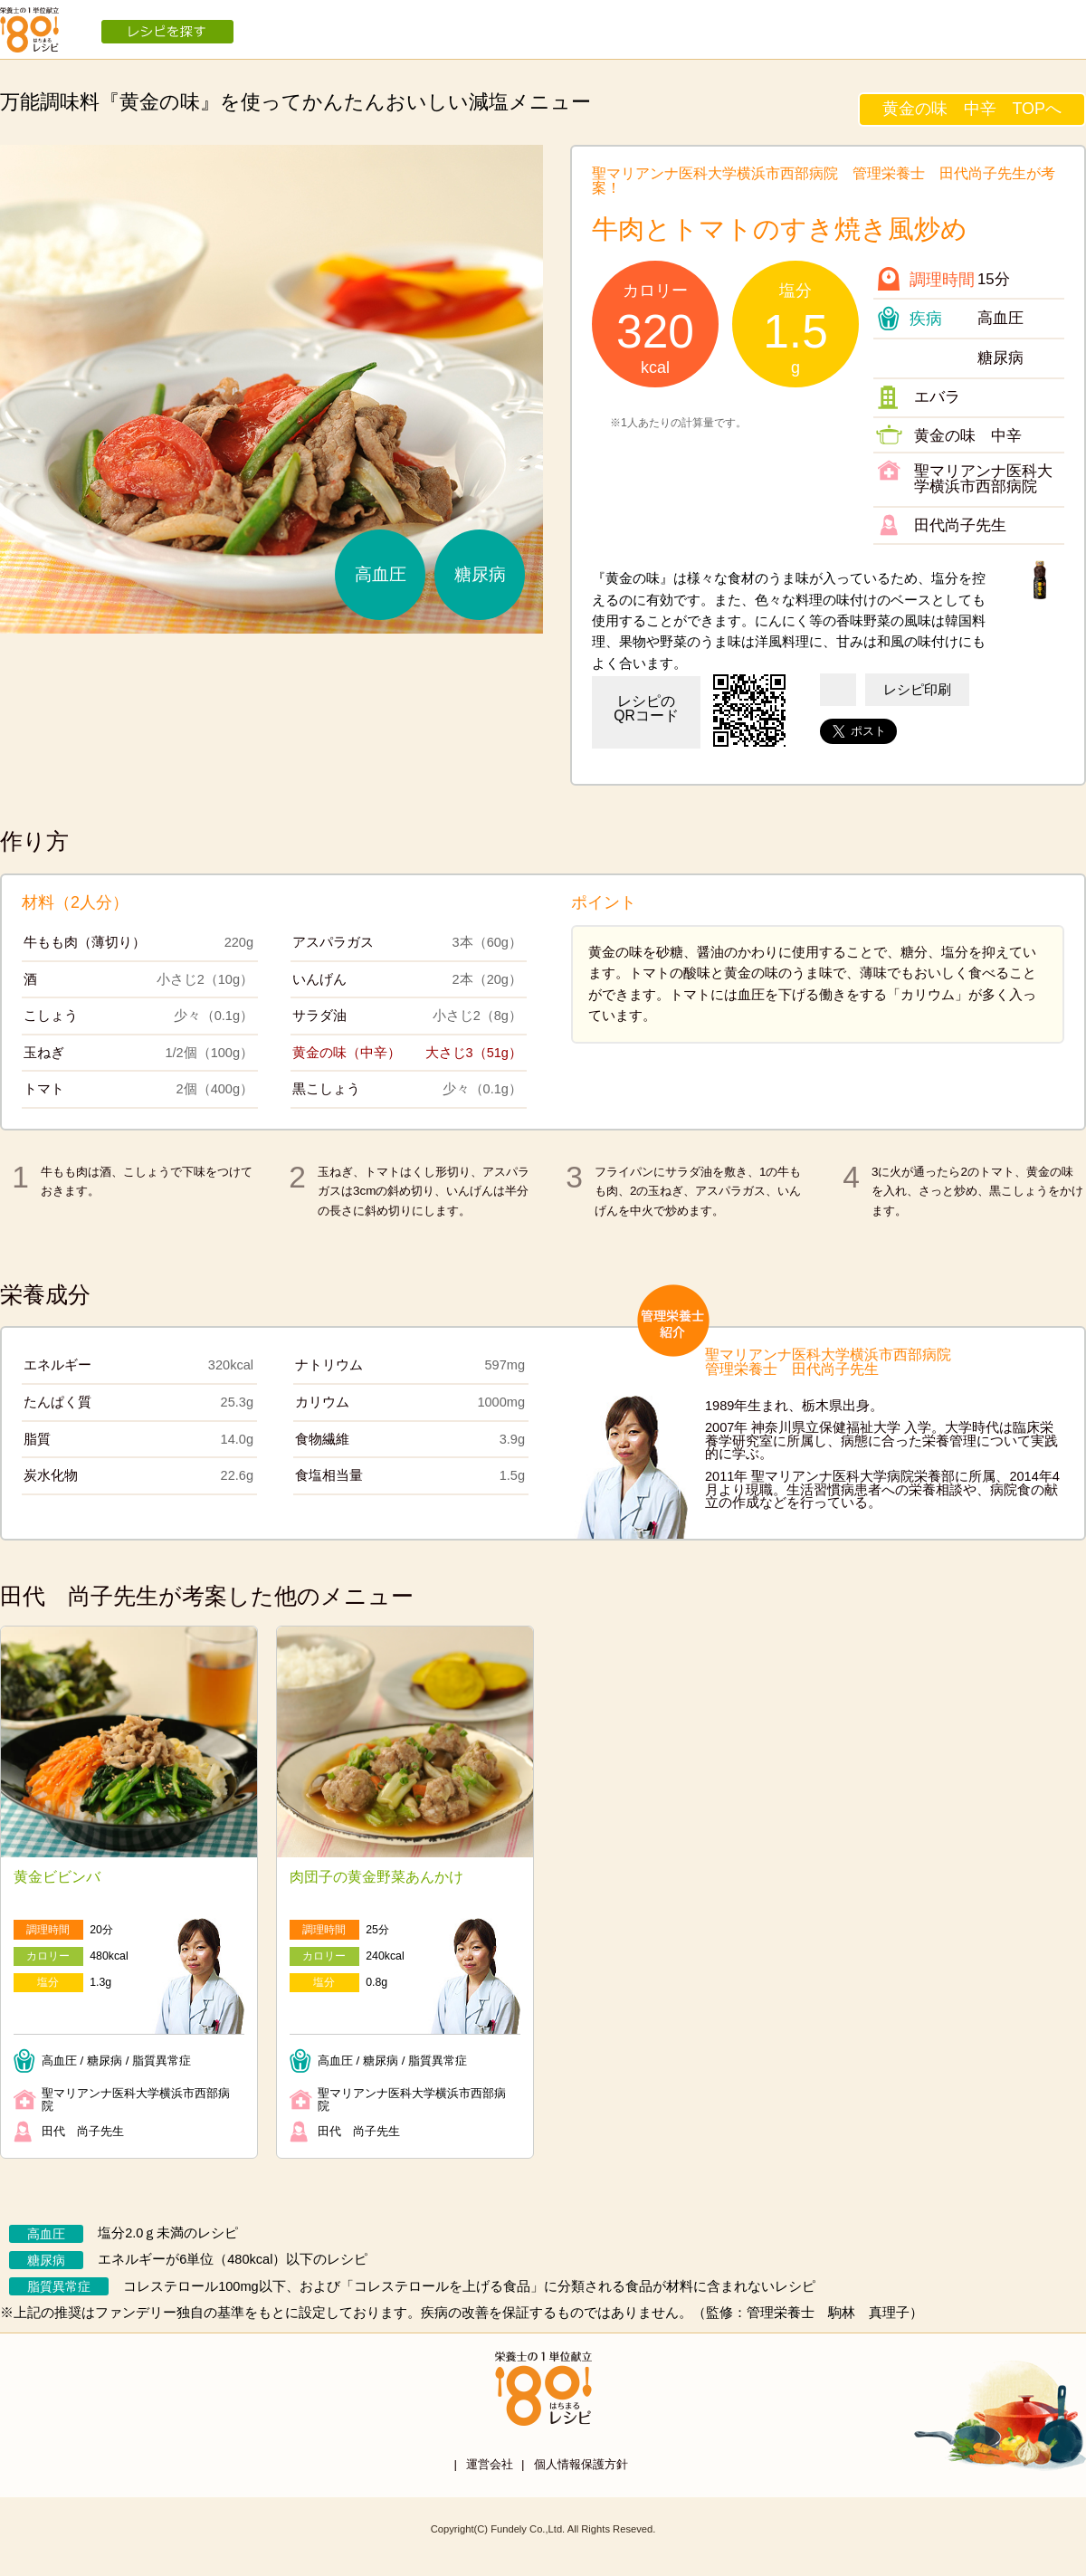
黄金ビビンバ (57, 1876)
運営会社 (489, 2464)
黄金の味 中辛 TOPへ (972, 109)
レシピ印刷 (917, 689)
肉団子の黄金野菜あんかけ (376, 1876)
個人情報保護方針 (581, 2464)
